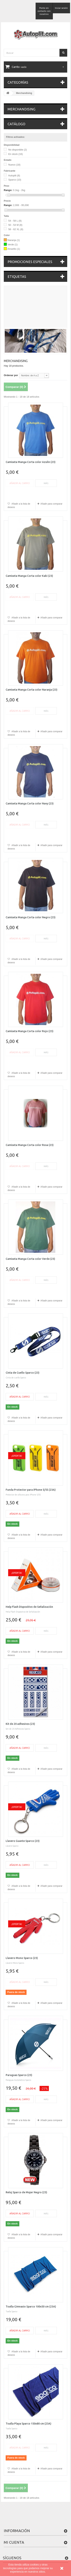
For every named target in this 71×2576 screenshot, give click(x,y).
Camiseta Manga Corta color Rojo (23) (29, 1031)
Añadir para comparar (51, 503)
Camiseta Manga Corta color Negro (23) (30, 917)
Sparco (14, 179)
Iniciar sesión (61, 8)
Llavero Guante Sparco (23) (23, 1840)
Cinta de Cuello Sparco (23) (22, 1372)
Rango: (8, 190)
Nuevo (14, 164)
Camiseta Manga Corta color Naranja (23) (31, 689)
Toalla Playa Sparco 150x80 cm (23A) (28, 2423)
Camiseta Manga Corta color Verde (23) (30, 1258)
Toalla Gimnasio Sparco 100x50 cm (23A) (31, 2306)
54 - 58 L (15, 220)
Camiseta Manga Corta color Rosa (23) (30, 1145)
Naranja (14, 240)
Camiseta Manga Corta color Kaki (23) (29, 575)
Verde (13, 244)
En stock (15, 154)
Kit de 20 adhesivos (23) (20, 1723)
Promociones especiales (30, 262)
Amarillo (13, 248)
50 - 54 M (15, 224)
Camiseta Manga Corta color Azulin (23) (30, 462)
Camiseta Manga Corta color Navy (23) (30, 803)
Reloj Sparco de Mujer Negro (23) (26, 2192)
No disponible (17, 149)
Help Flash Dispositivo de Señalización (29, 1606)
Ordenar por (11, 375)
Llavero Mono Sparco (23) (22, 1958)
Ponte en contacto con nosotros (44, 11)
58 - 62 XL (15, 229)
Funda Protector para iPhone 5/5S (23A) (31, 1489)
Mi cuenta (14, 2542)
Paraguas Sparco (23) (19, 2075)
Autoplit (14, 175)
